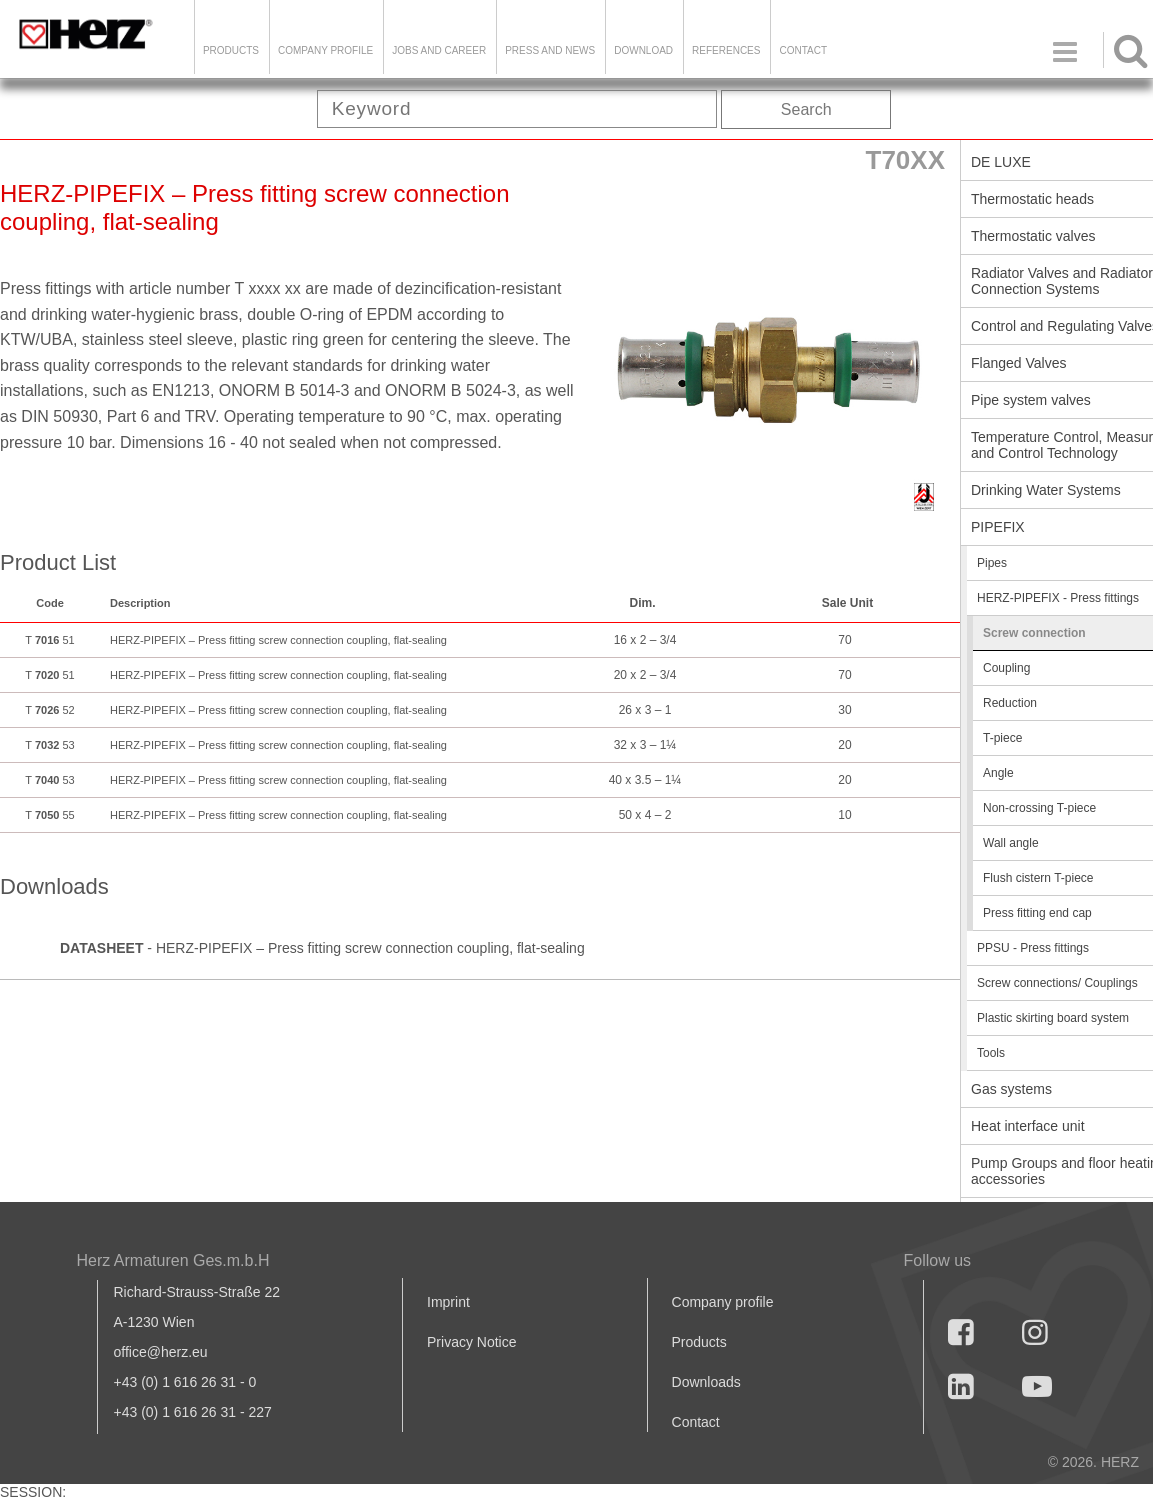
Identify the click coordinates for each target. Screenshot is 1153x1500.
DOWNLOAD (643, 50)
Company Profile (325, 50)
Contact (803, 50)
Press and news (550, 50)
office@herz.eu (161, 1352)
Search (806, 109)
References (726, 50)
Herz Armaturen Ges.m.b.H (173, 1260)
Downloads (706, 1382)
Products (231, 50)
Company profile (723, 1302)
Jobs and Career (439, 50)
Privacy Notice (471, 1342)
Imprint (448, 1302)
